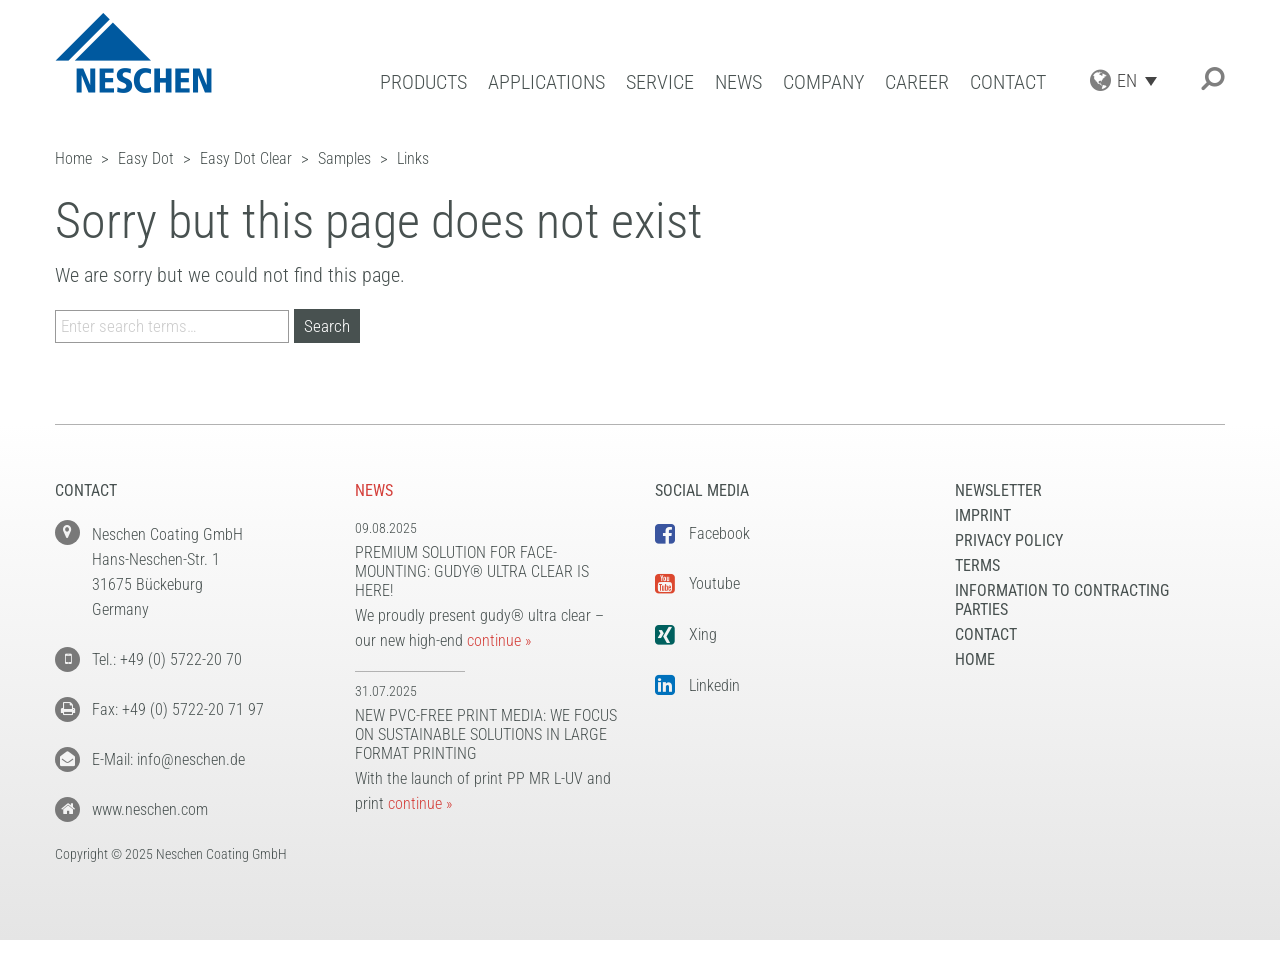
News (738, 82)
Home (975, 659)
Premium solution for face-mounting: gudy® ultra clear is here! (472, 571)
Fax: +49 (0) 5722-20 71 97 (178, 709)
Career (917, 82)
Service (660, 82)
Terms (977, 565)
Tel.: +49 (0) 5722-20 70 (167, 659)
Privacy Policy (1009, 540)
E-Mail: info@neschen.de (168, 759)
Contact (1008, 82)
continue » (499, 640)
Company (823, 82)
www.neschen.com (150, 809)
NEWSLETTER (998, 490)
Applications (546, 82)
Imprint (983, 515)
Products (423, 82)
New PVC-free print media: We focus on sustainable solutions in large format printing (486, 734)
